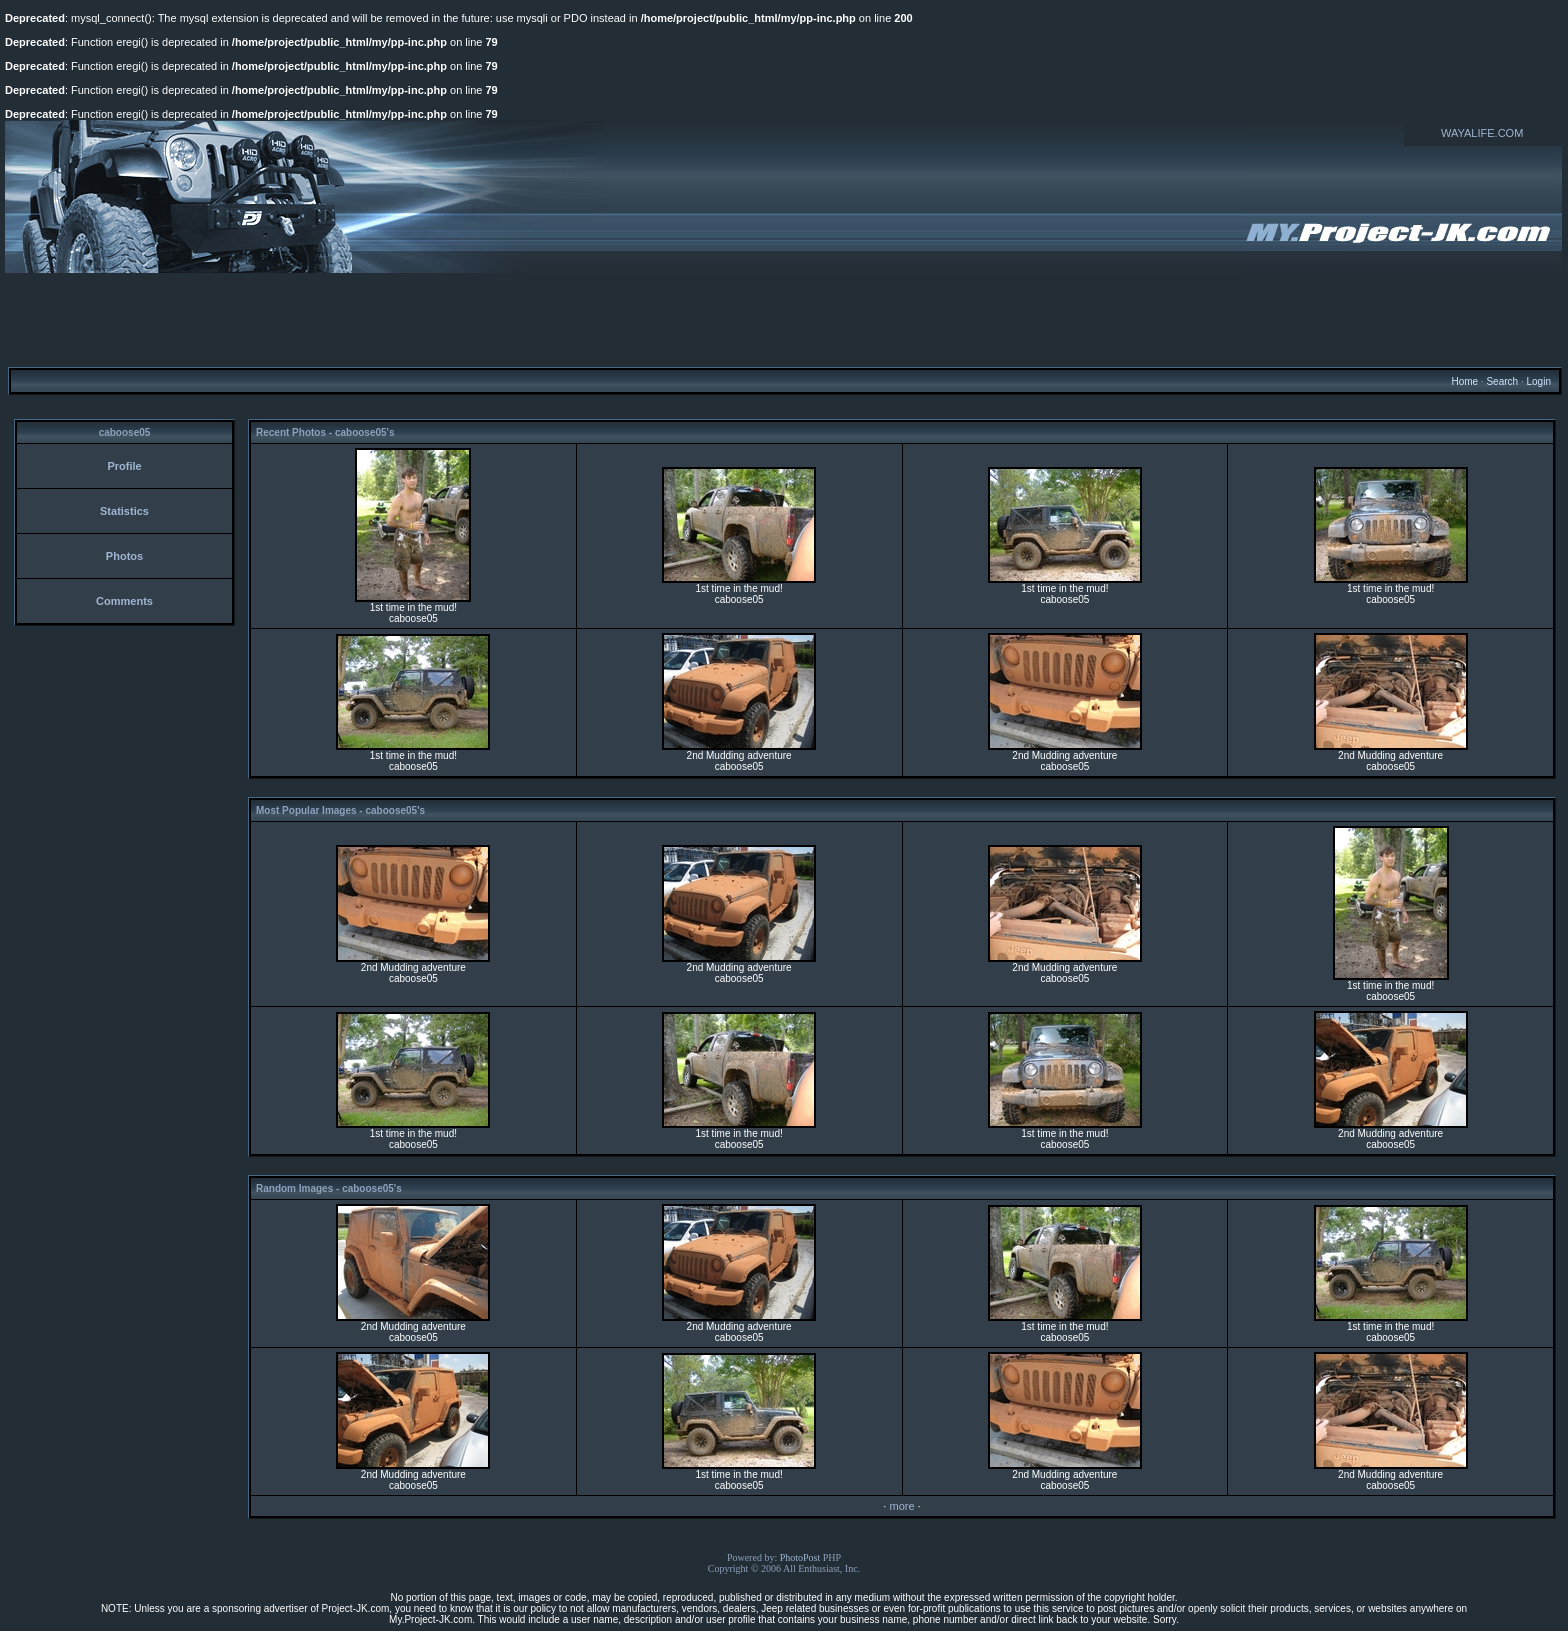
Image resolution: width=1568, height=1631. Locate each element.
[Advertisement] (784, 319)
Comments (124, 601)
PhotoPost (800, 1557)
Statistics (124, 511)
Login (1538, 381)
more (901, 1506)
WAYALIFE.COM (1482, 133)
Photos (124, 556)
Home (1464, 381)
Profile (124, 466)
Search (1502, 381)
